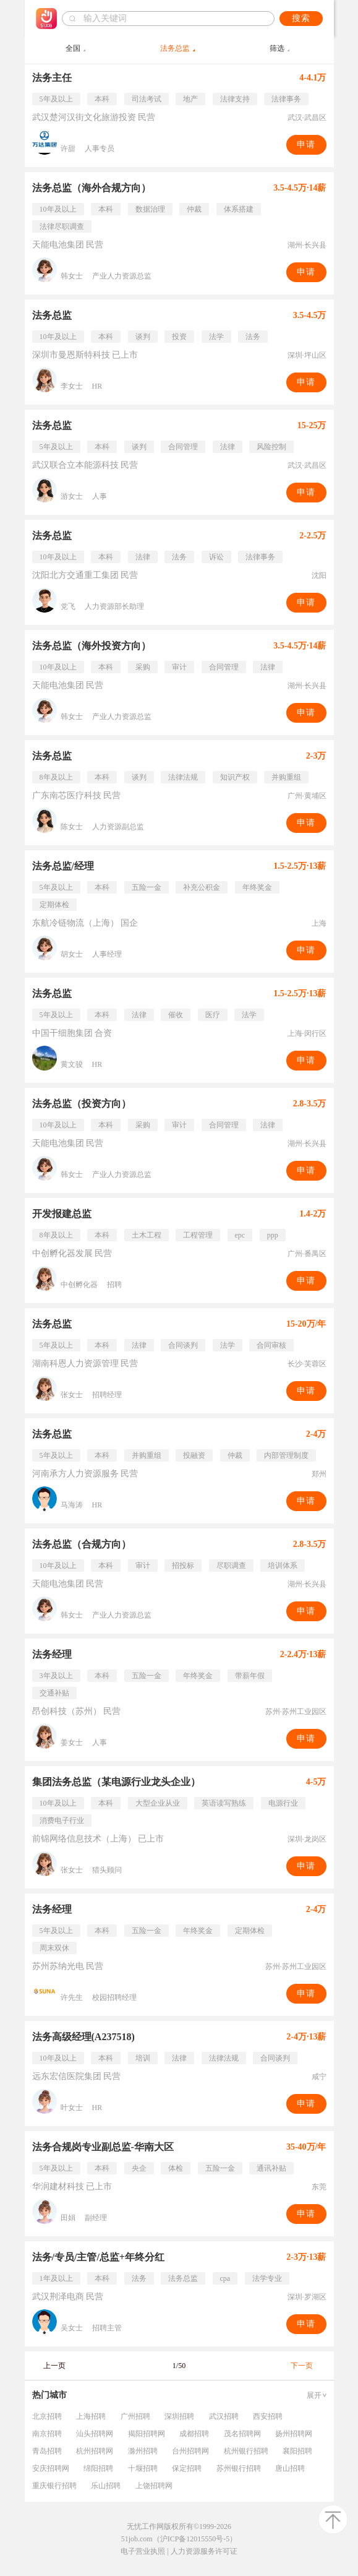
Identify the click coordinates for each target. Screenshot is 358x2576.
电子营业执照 (143, 2551)
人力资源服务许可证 (204, 2551)
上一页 (54, 2365)
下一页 (302, 2365)
